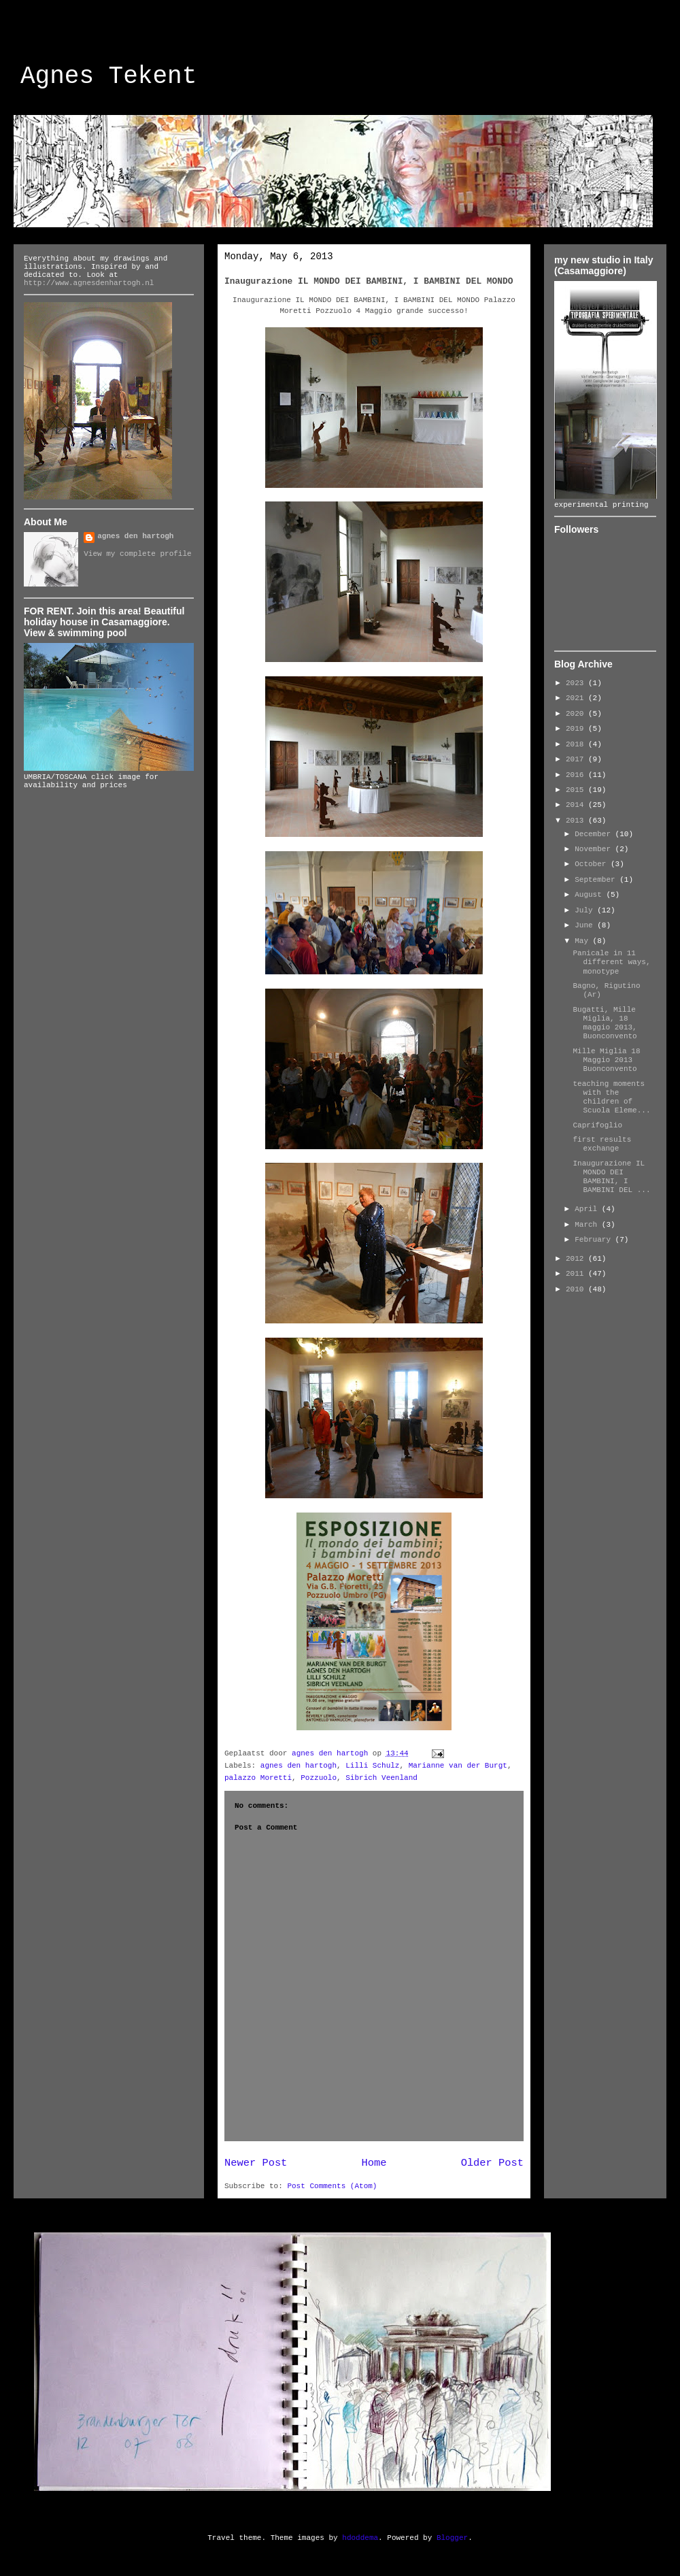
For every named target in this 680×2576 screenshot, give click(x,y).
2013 (577, 820)
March (588, 1225)
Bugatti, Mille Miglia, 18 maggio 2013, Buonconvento (604, 1023)
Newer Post (255, 2163)
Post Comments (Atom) (332, 2186)
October (593, 864)
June (586, 925)
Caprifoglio (597, 1125)
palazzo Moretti (258, 1778)
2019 (577, 729)
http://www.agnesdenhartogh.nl (89, 283)
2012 (577, 1259)
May (583, 941)
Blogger (452, 2538)
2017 (577, 759)
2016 (577, 775)
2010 (577, 1289)
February (595, 1240)
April (588, 1209)
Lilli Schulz (372, 1766)
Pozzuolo (319, 1778)
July (586, 910)
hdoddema (360, 2538)
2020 (577, 714)
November (595, 849)
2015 (577, 790)
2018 (577, 744)
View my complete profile (137, 554)
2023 (577, 683)
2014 (577, 805)
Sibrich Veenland (381, 1778)
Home (374, 2163)
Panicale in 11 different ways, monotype (611, 962)
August (590, 895)
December (595, 834)
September (597, 880)
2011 (577, 1274)
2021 (577, 698)
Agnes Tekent (108, 76)
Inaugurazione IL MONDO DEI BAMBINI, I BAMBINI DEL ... (611, 1177)
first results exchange (602, 1144)
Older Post (492, 2163)
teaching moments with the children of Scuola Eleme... (611, 1097)
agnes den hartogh (298, 1766)
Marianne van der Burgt (458, 1766)
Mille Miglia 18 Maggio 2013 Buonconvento (606, 1060)
